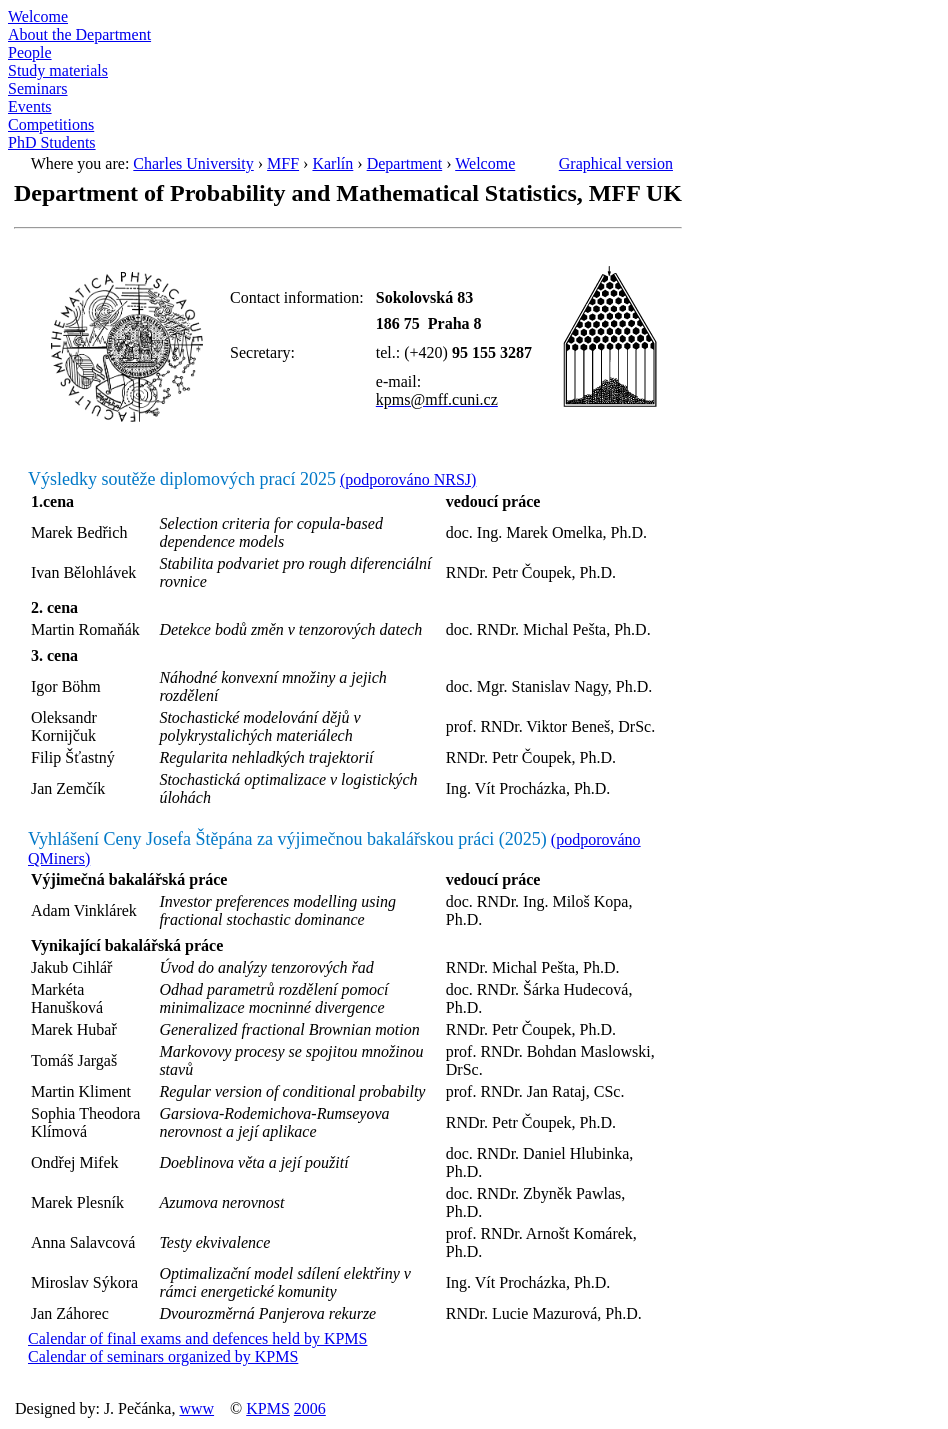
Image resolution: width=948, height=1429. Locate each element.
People (30, 52)
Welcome (38, 16)
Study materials (58, 70)
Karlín (332, 163)
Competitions (51, 124)
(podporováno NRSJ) (408, 479)
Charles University (193, 163)
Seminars (38, 88)
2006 (310, 1408)
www (196, 1408)
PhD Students (52, 142)
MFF (283, 163)
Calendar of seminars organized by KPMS (163, 1356)
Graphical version (616, 163)
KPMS (268, 1408)
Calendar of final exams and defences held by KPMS (197, 1338)
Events (30, 106)
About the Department (79, 34)
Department (405, 163)
